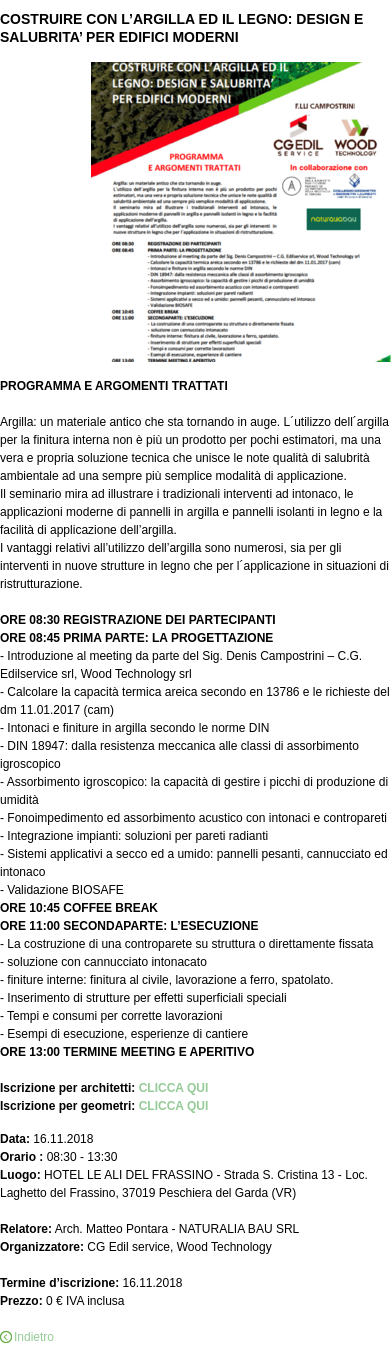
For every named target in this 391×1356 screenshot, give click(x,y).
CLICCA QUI (174, 1088)
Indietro (34, 1337)
